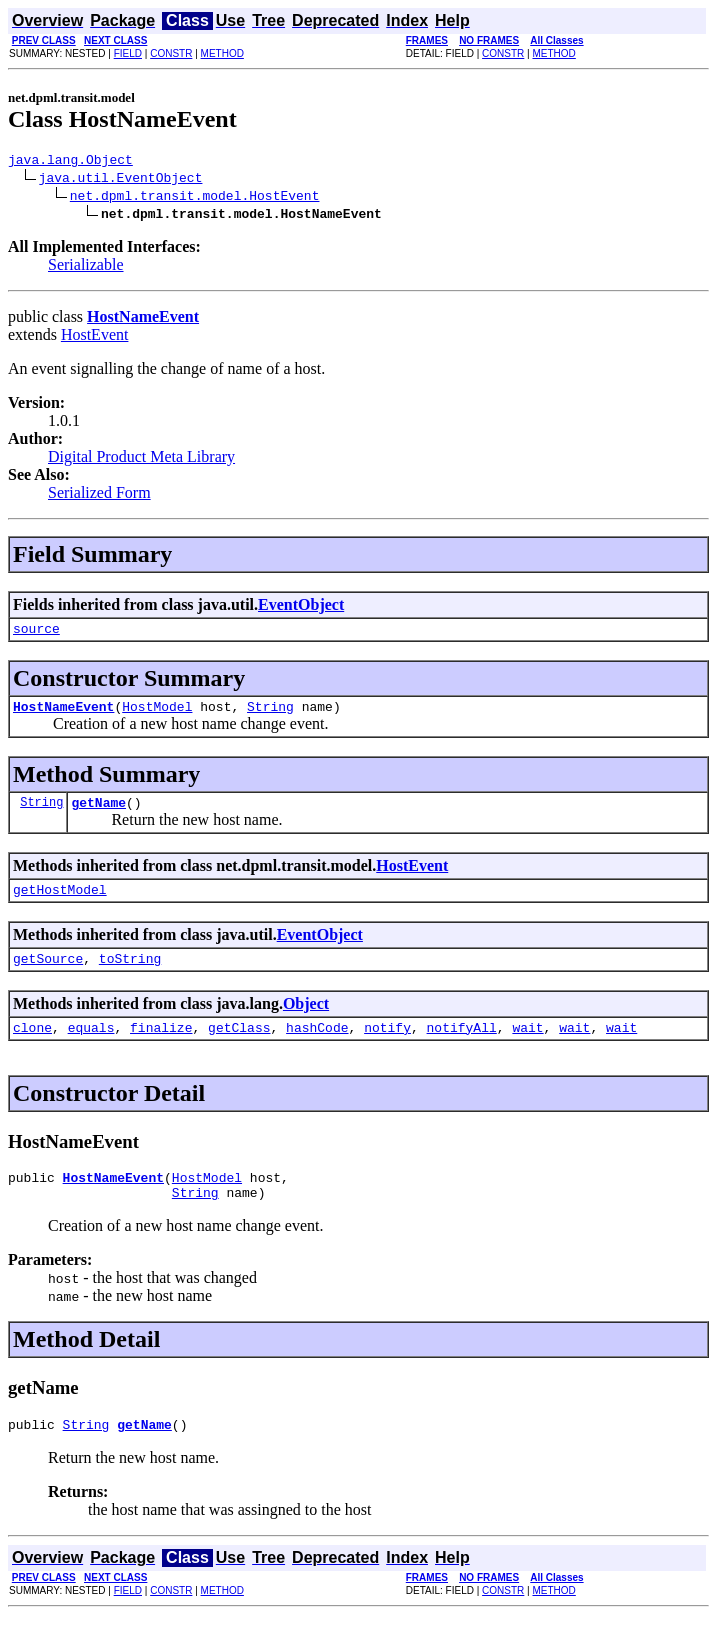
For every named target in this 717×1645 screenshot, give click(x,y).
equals (91, 1048)
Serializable (86, 267)
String (270, 715)
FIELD (128, 53)
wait (527, 1048)
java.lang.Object (70, 162)
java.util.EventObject (121, 180)
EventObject (301, 607)
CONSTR (171, 53)
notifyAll (462, 1048)
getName (98, 814)
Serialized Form (99, 495)
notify (387, 1048)
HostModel (157, 715)
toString (130, 976)
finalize (161, 1048)
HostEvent (95, 337)
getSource (48, 976)
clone (32, 1048)
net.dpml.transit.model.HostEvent (195, 198)
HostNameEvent (63, 715)
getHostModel (60, 904)
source (36, 634)
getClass (239, 1048)
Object (306, 1021)
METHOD (222, 53)
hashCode (317, 1048)
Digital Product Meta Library (141, 459)
